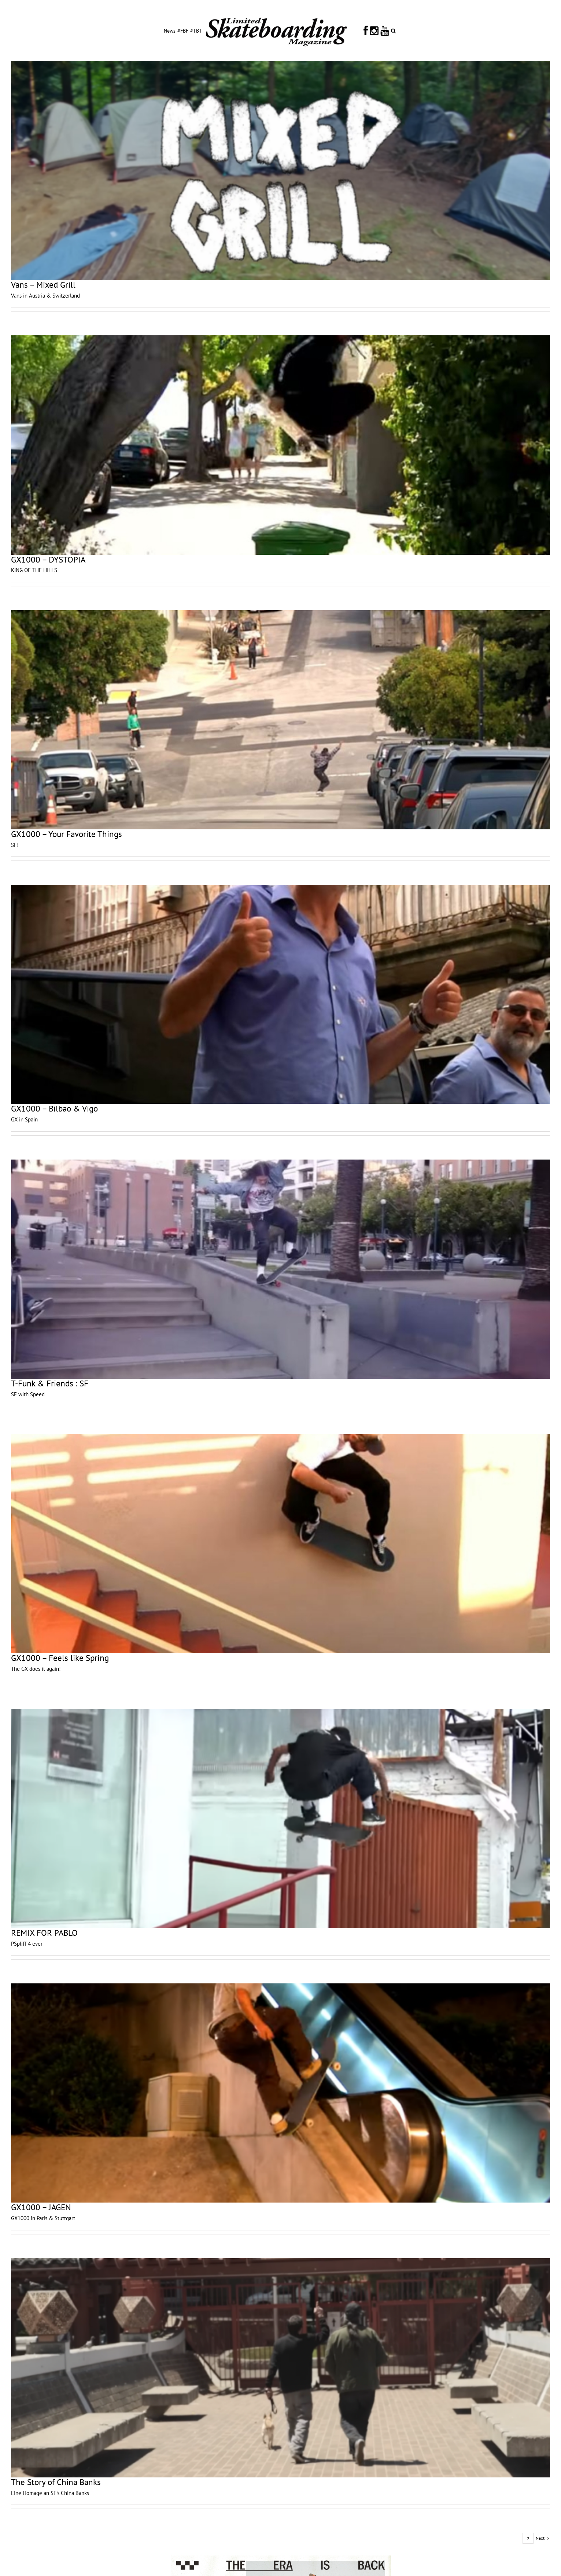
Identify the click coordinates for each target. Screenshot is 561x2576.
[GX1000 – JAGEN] (280, 2093)
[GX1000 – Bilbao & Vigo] (280, 994)
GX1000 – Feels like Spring (60, 1657)
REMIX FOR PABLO (44, 1932)
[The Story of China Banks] (280, 2367)
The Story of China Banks (56, 2482)
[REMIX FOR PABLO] (280, 1818)
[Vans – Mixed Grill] (280, 170)
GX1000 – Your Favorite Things (66, 834)
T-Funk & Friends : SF (49, 1383)
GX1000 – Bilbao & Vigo (54, 1108)
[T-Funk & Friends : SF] (280, 1269)
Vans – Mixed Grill (43, 284)
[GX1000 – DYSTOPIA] (280, 444)
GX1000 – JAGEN (41, 2207)
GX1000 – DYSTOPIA (48, 559)
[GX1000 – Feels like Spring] (280, 1543)
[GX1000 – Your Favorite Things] (280, 719)
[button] (393, 30)
